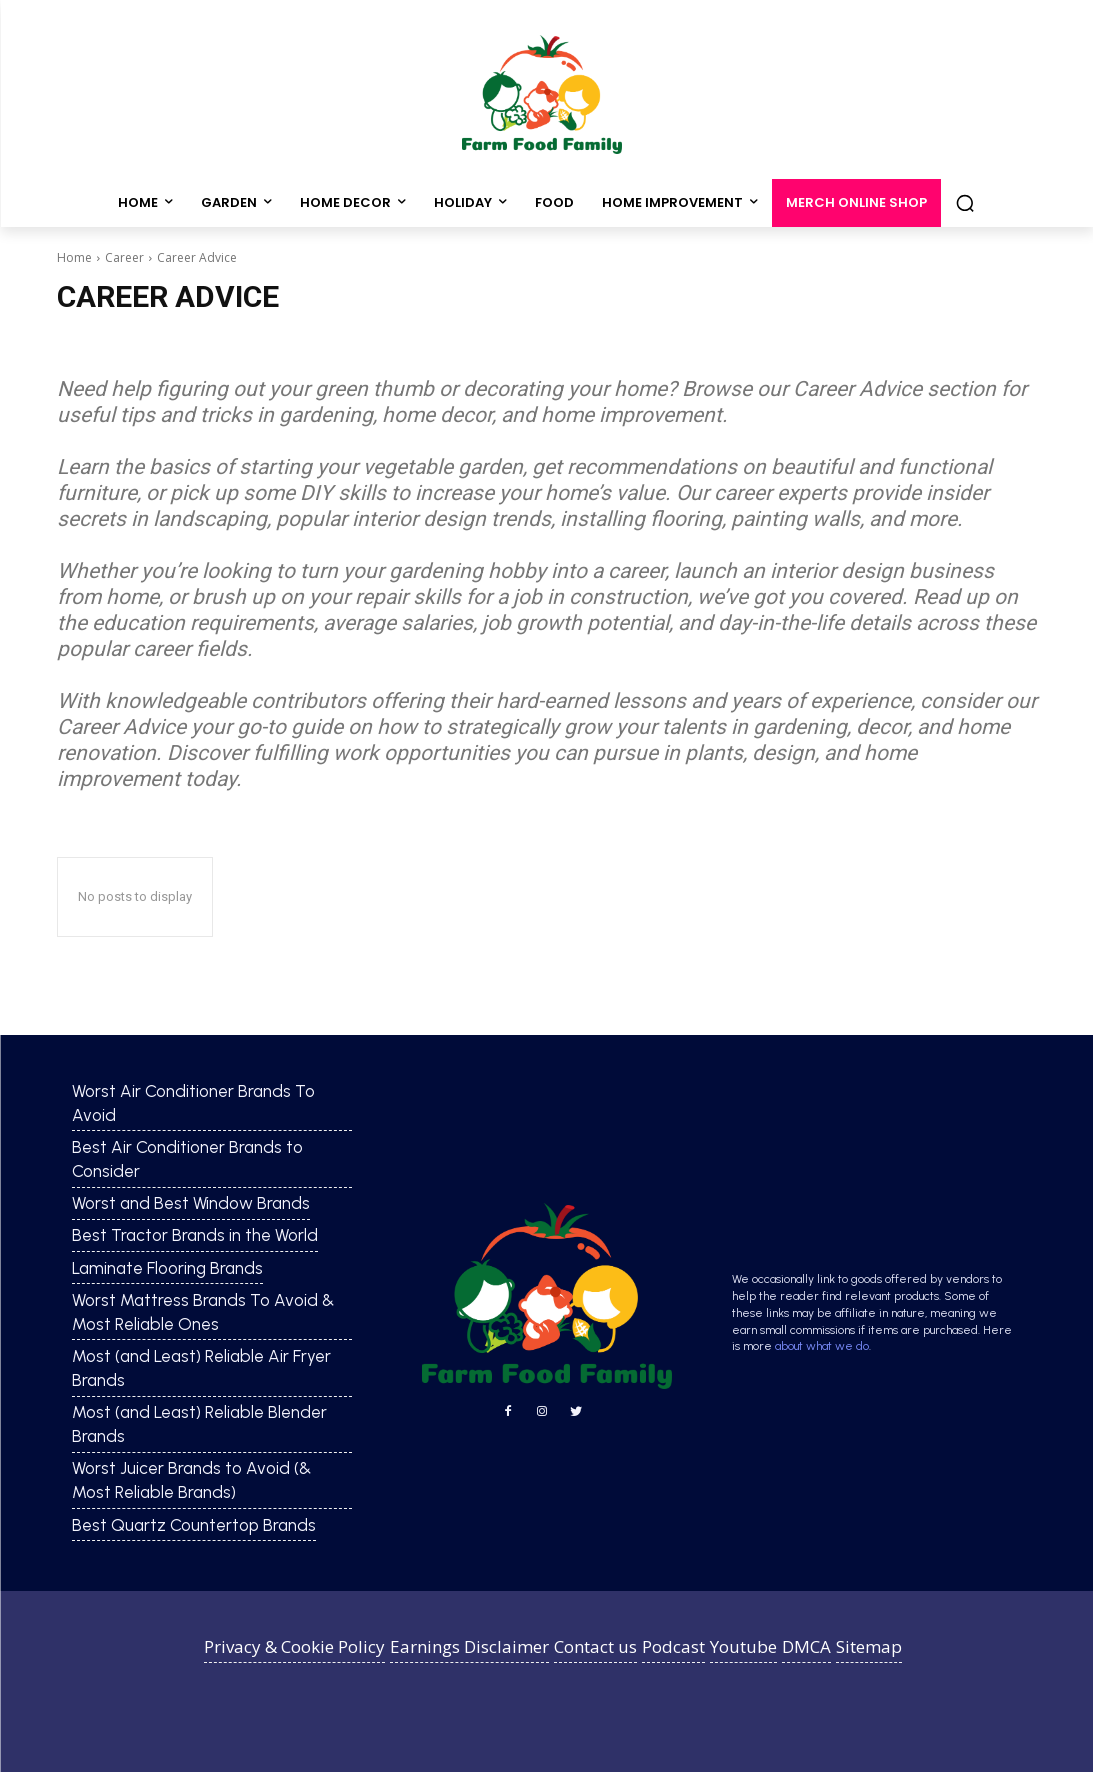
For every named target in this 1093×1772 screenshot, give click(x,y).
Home (74, 257)
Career (124, 257)
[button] (965, 203)
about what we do (822, 1346)
